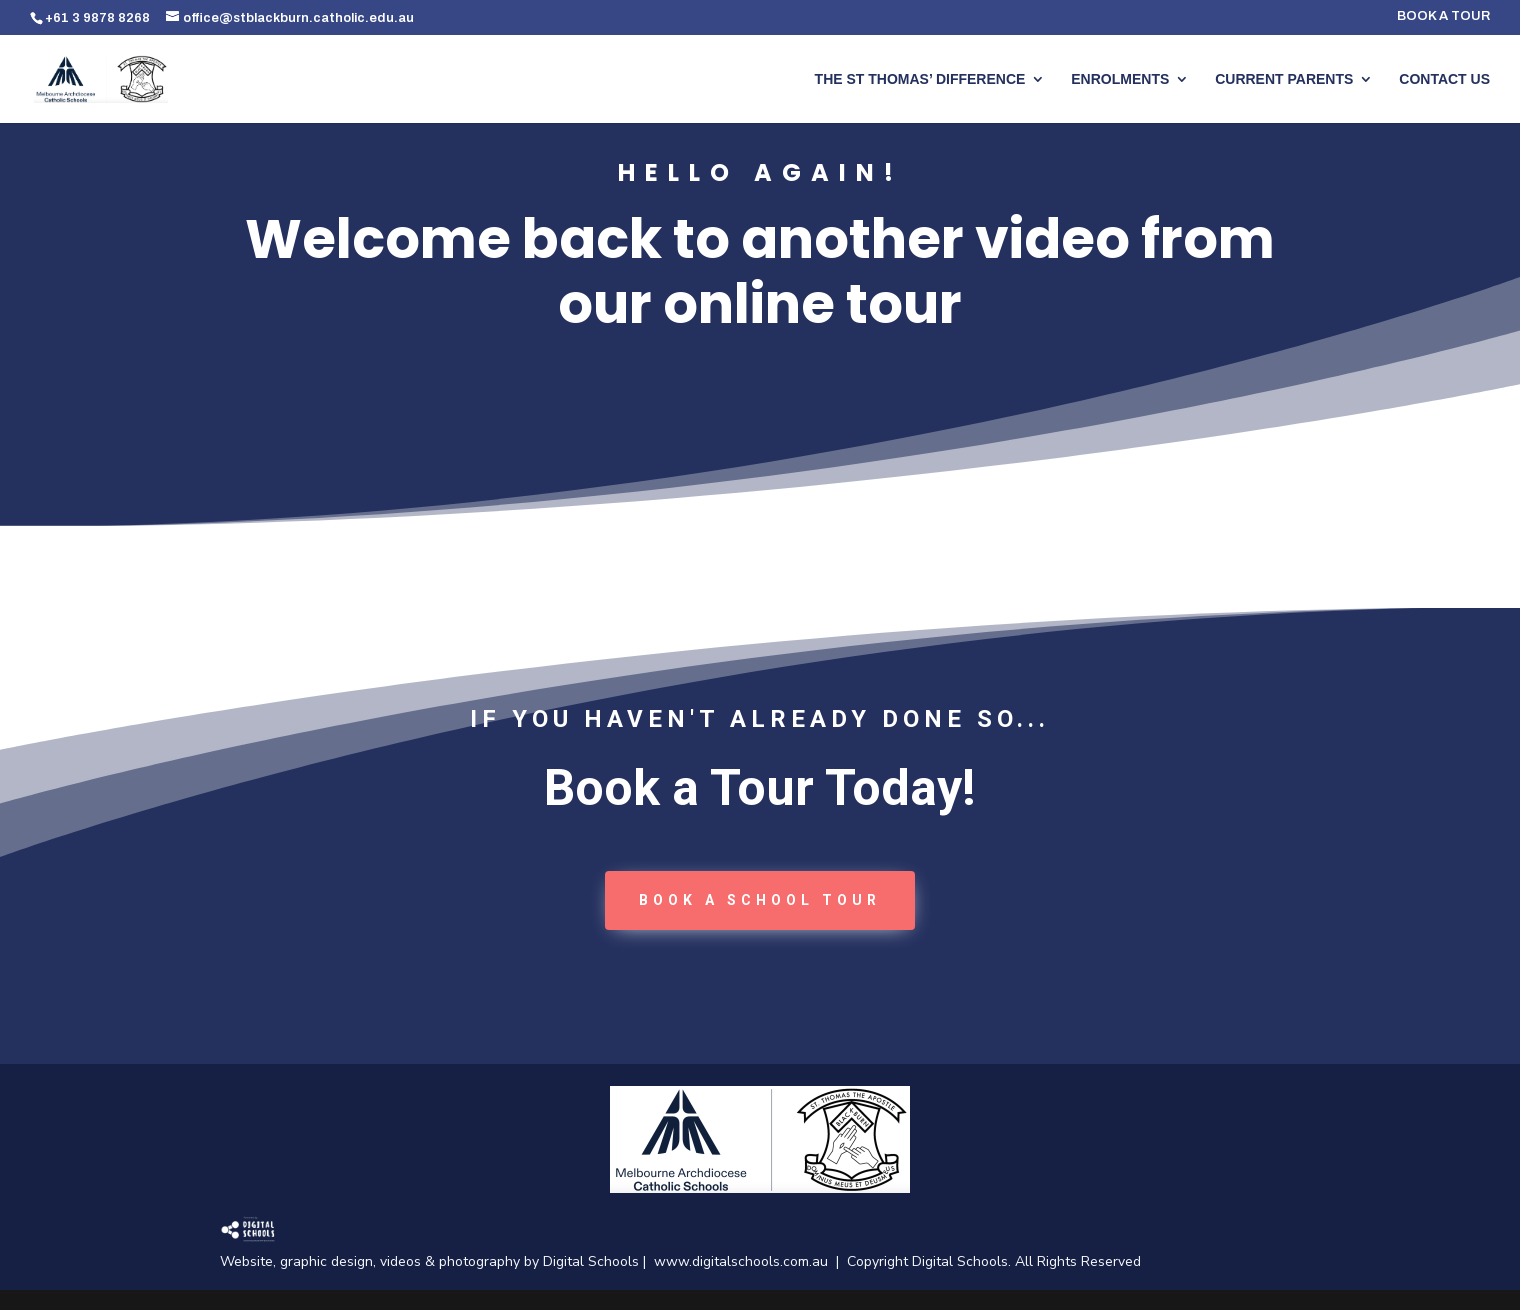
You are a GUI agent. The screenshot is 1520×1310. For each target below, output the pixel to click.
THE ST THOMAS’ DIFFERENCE (920, 79)
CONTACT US (1444, 79)
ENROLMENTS (1120, 79)
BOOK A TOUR (1443, 16)
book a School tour (760, 900)
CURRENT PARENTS (1284, 79)
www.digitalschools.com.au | (750, 1261)
